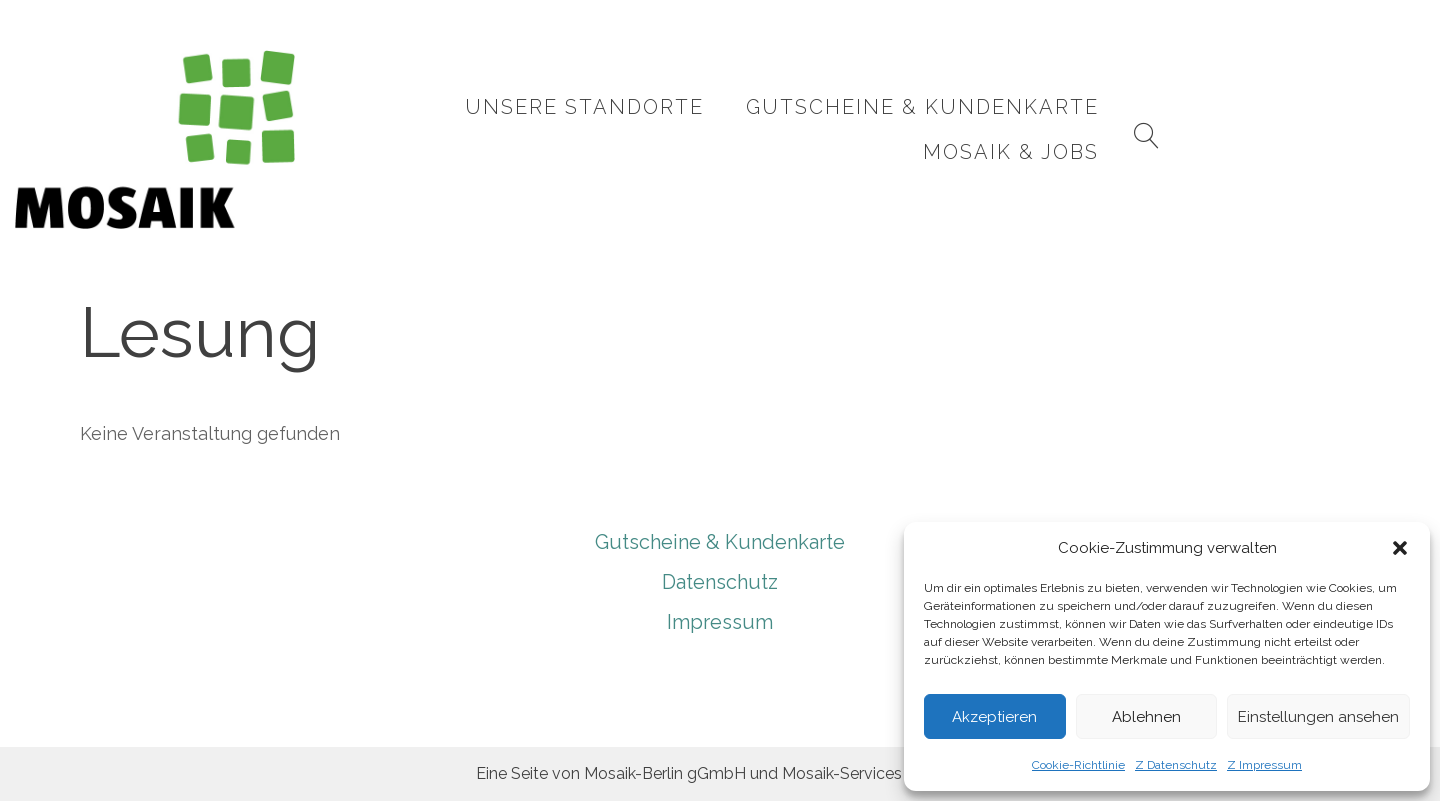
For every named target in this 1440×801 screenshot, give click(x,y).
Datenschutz (720, 582)
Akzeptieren (994, 717)
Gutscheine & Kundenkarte (912, 129)
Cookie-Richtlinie (1078, 765)
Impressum (720, 622)
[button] (1400, 548)
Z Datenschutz (1176, 765)
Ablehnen (1146, 717)
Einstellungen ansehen (1318, 717)
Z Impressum (1264, 765)
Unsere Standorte (574, 129)
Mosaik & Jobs (1219, 129)
